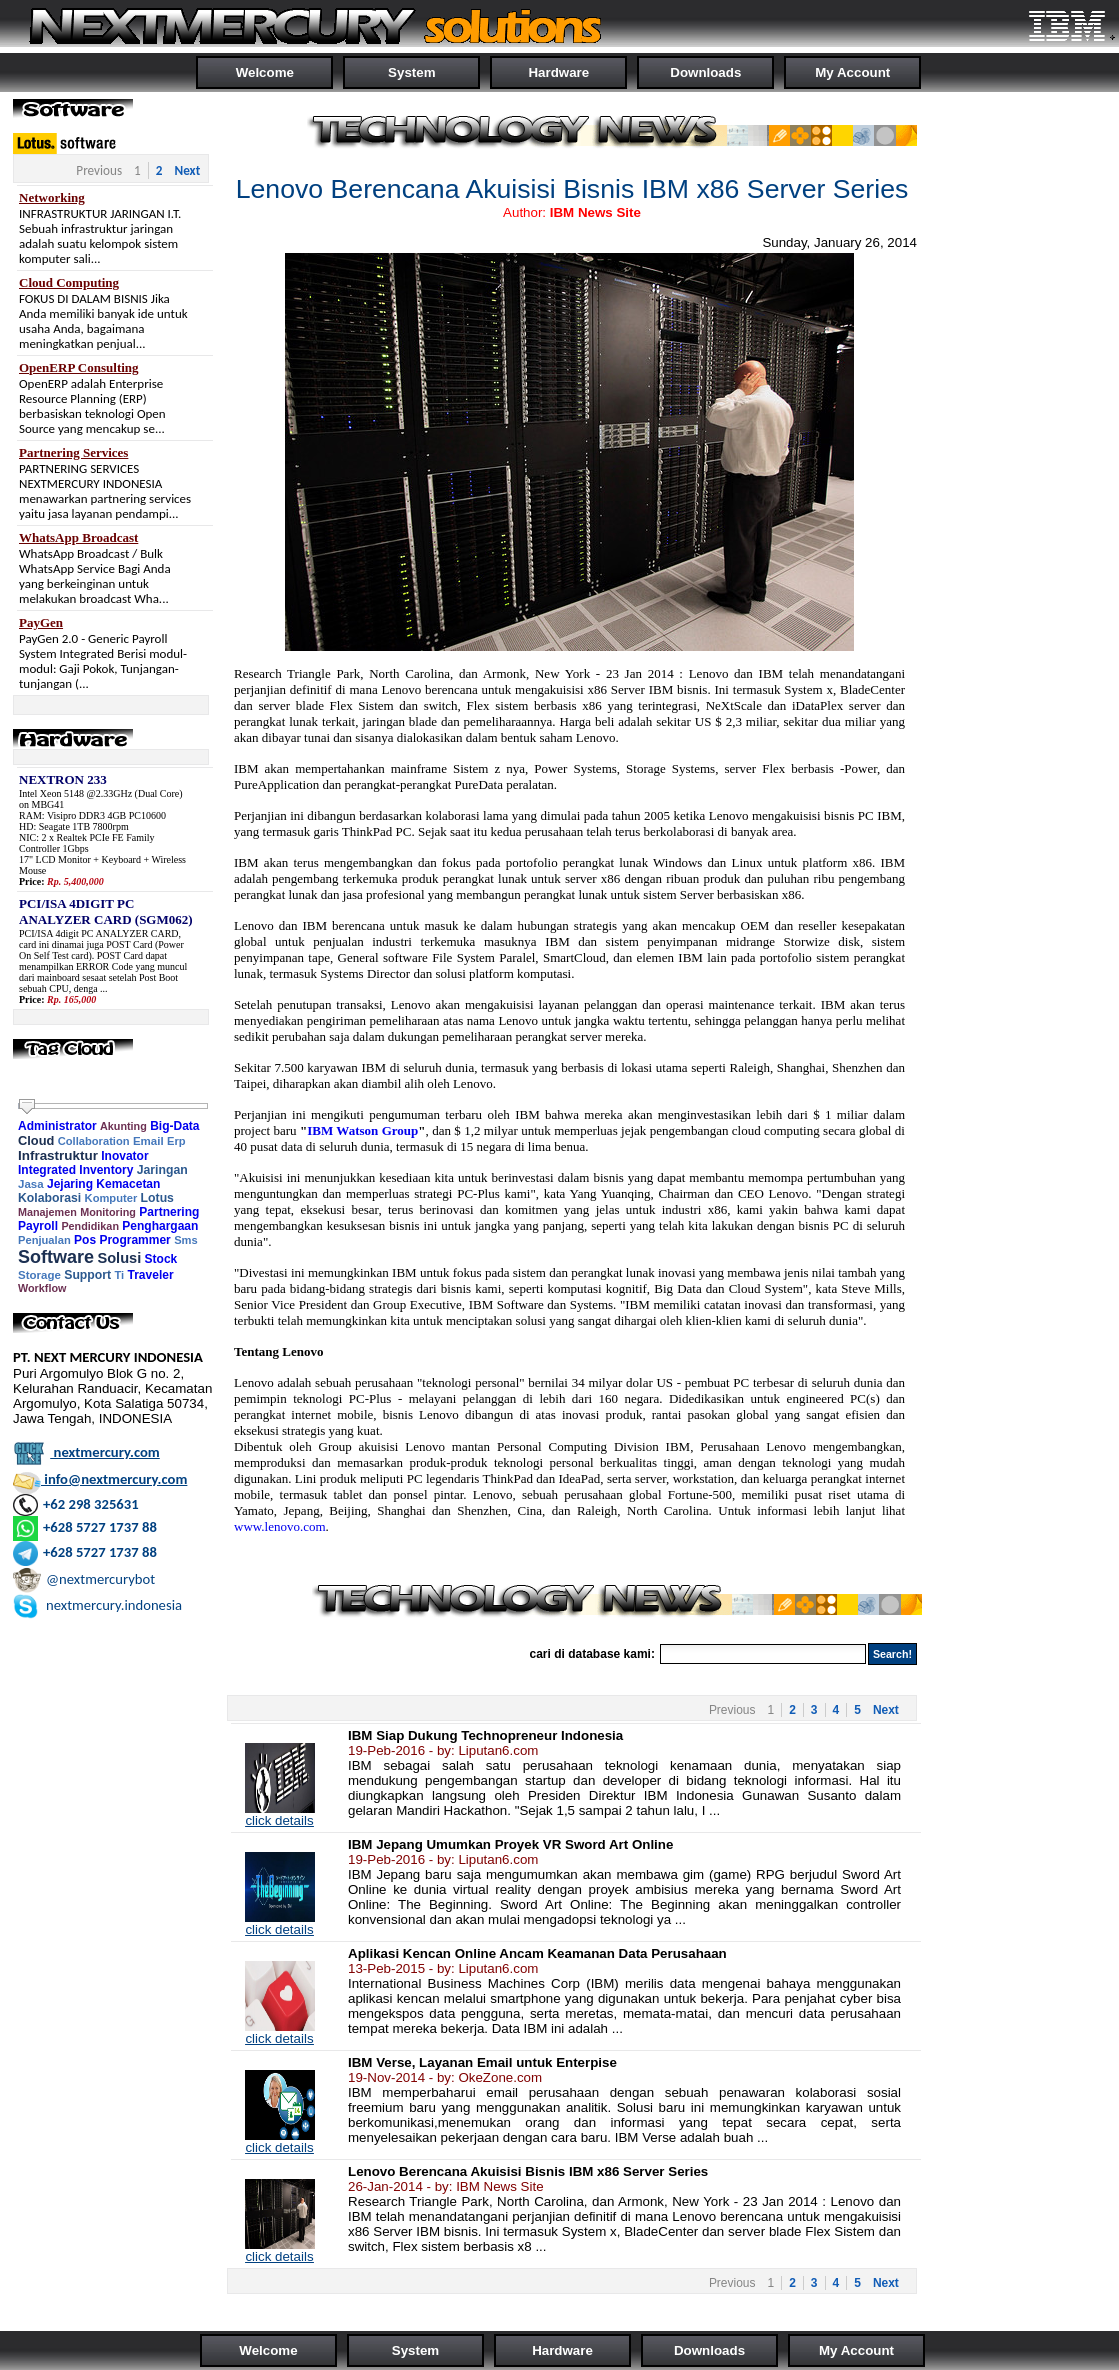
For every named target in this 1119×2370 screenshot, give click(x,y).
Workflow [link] (42, 1288)
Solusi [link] (119, 1258)
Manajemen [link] (47, 1212)
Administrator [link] (57, 1126)
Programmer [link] (134, 1240)
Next (187, 170)
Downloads (705, 72)
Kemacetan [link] (128, 1184)
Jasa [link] (31, 1184)
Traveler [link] (151, 1275)
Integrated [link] (47, 1170)
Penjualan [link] (44, 1240)
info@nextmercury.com (100, 1479)
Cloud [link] (36, 1140)
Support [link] (87, 1275)
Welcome (265, 72)
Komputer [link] (111, 1198)
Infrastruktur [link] (58, 1155)
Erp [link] (176, 1141)
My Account (852, 72)
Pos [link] (85, 1240)
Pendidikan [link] (90, 1226)
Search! (892, 1654)
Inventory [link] (106, 1170)
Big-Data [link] (174, 1126)
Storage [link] (39, 1275)
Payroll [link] (38, 1226)
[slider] (27, 1107)
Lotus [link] (157, 1198)
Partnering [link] (169, 1212)
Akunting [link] (123, 1126)
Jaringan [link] (162, 1170)
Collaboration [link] (94, 1141)
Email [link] (148, 1141)
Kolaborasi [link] (49, 1198)
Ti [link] (119, 1275)
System (411, 72)
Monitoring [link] (108, 1212)
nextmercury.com (86, 1452)
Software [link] (56, 1257)
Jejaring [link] (70, 1184)
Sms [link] (186, 1240)
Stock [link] (161, 1259)
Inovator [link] (124, 1156)
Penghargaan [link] (160, 1226)
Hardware (558, 72)
